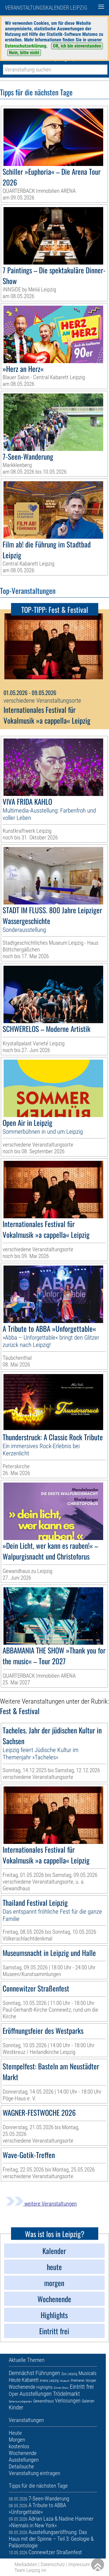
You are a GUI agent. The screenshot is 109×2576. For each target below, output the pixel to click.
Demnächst (21, 2373)
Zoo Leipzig (69, 2374)
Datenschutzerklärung (25, 46)
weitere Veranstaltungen (41, 2203)
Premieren (78, 2381)
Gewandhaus (43, 2401)
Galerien (88, 2401)
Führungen (47, 2373)
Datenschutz (53, 2564)
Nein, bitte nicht (24, 52)
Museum (65, 2380)
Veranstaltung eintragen (34, 2473)
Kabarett (30, 2380)
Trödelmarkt (66, 2393)
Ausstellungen (35, 2393)
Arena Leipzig (49, 2381)
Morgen (91, 2381)
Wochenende (22, 2387)
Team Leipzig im (30, 2570)
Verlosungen (68, 2401)
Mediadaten (26, 2564)
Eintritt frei (82, 2386)
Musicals (87, 2373)
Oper (13, 2394)
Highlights (44, 2387)
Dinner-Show (61, 2387)
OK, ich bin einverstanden (77, 46)
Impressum (79, 2564)
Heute (15, 2380)
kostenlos (19, 2446)
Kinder (16, 2407)
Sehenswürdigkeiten (20, 2401)
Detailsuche (21, 2466)
